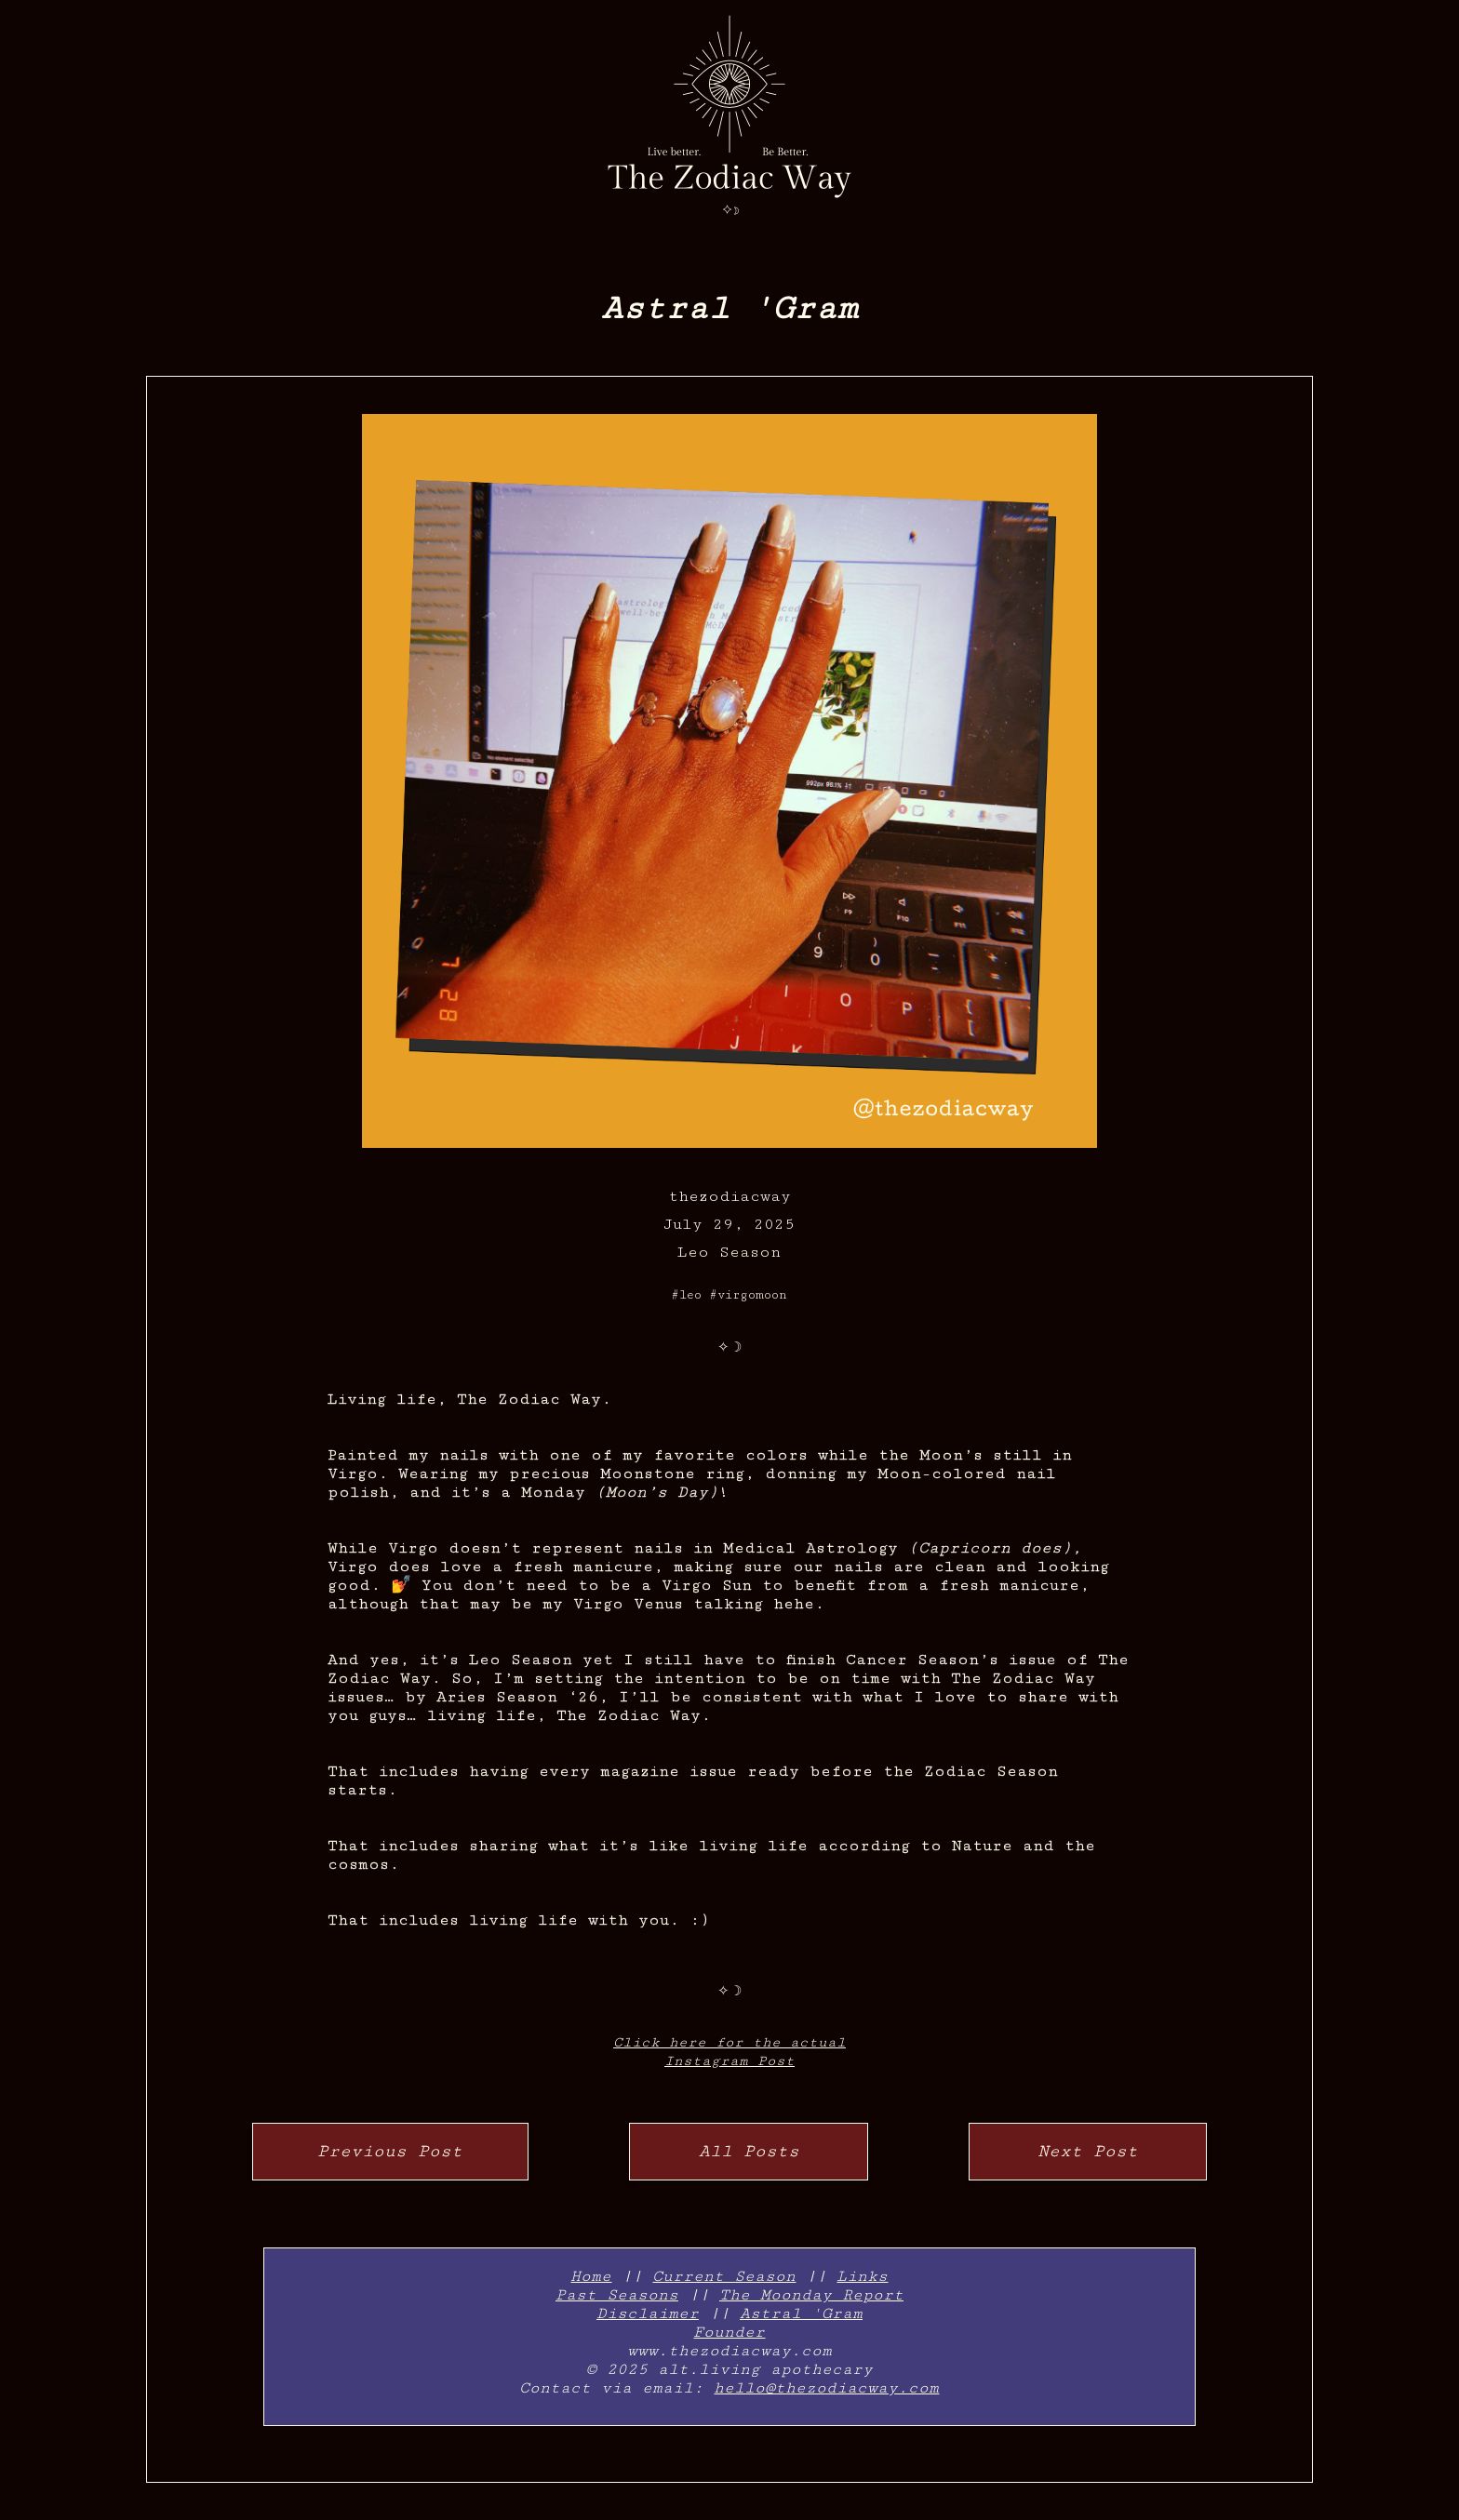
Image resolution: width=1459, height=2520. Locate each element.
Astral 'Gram (801, 2313)
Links (862, 2276)
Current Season (724, 2276)
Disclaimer (647, 2313)
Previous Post (389, 2151)
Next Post (1087, 2151)
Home (590, 2276)
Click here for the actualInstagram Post (729, 2051)
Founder (729, 2332)
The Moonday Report (811, 2295)
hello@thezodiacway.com (826, 2388)
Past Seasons (616, 2295)
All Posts (749, 2151)
